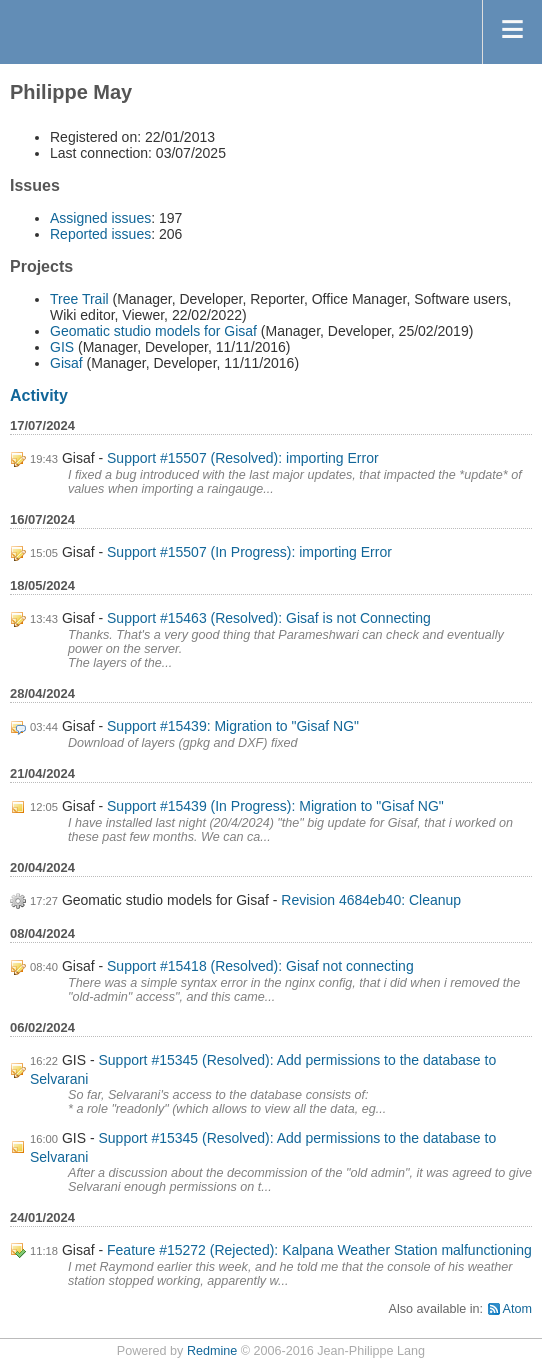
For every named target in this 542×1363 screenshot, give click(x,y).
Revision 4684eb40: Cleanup (371, 900)
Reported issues (100, 234)
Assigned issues (100, 218)
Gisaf (66, 363)
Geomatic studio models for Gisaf (153, 331)
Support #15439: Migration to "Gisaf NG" (233, 726)
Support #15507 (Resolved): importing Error (243, 458)
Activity (39, 395)
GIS (62, 347)
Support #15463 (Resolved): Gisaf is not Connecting (269, 618)
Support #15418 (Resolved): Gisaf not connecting (260, 966)
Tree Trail (79, 299)
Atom (517, 1309)
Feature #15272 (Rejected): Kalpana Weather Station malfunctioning (319, 1250)
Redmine (212, 1351)
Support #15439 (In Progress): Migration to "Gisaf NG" (275, 806)
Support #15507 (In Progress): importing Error (249, 552)
